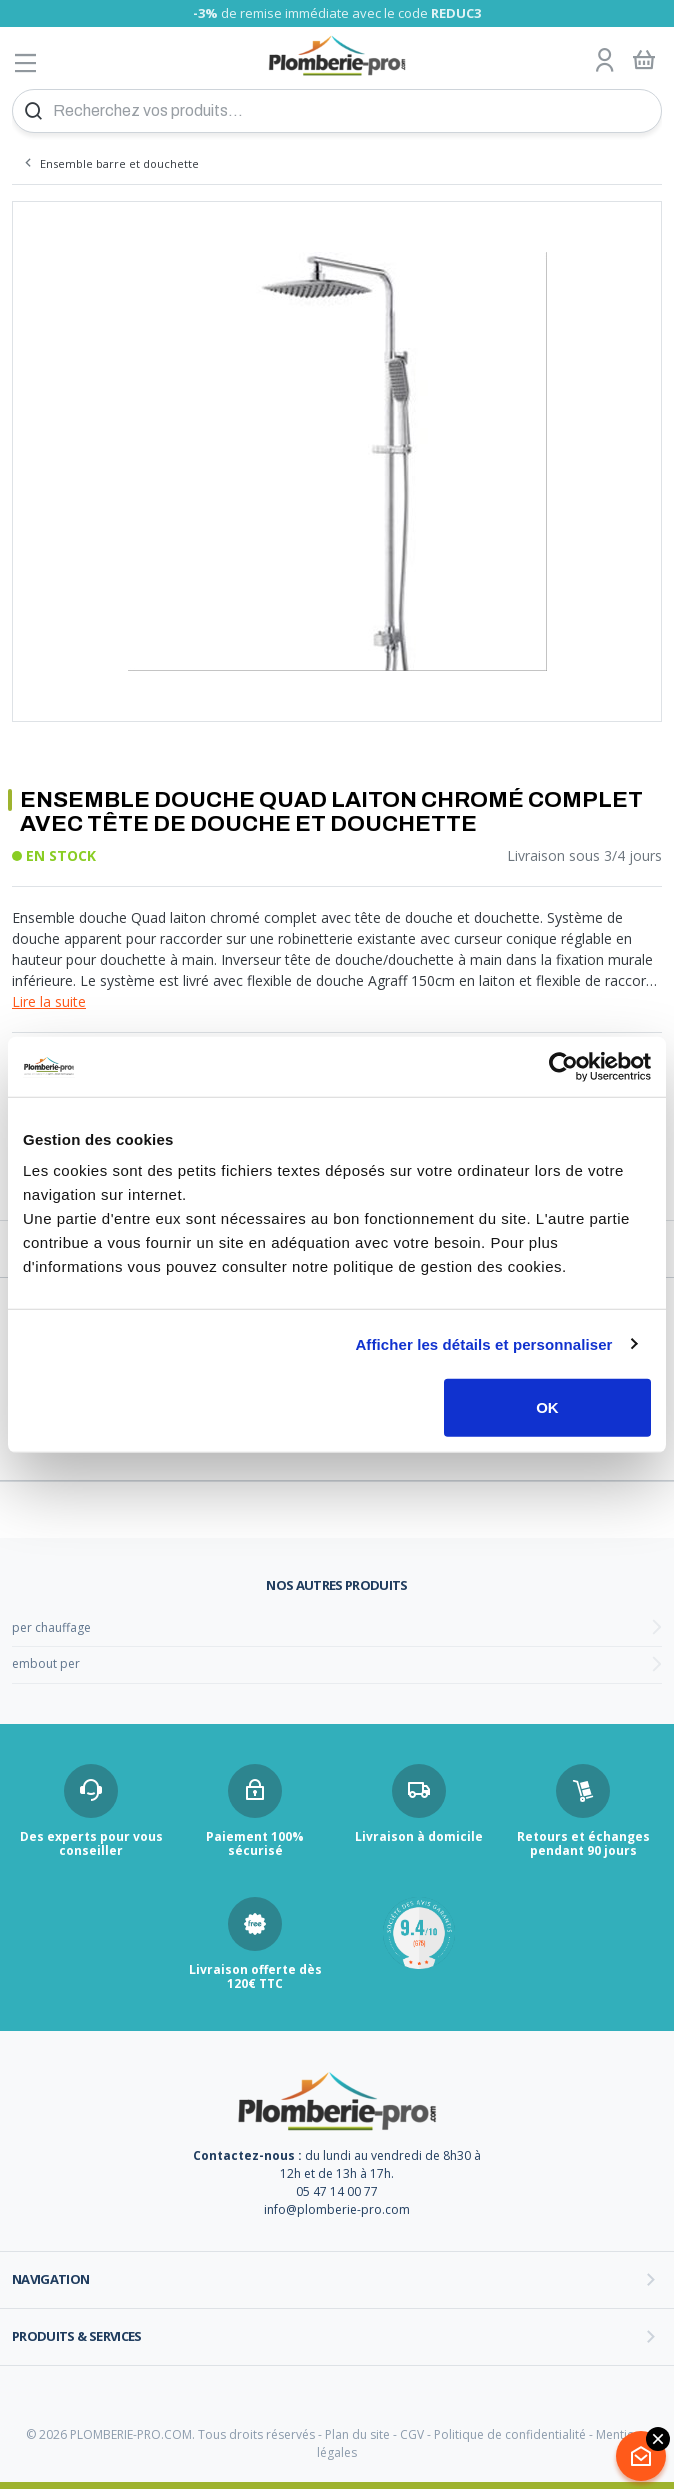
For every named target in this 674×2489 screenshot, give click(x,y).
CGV (412, 2434)
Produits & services (77, 2336)
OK (547, 1407)
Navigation (51, 2279)
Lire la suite (49, 1001)
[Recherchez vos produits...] (337, 111)
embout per (46, 1663)
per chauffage (51, 1627)
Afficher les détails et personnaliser (483, 1343)
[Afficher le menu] (26, 62)
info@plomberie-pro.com (337, 2209)
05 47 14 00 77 (337, 2191)
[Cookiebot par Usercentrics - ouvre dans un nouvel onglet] (563, 1066)
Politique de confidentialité (510, 2434)
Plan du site (357, 2434)
